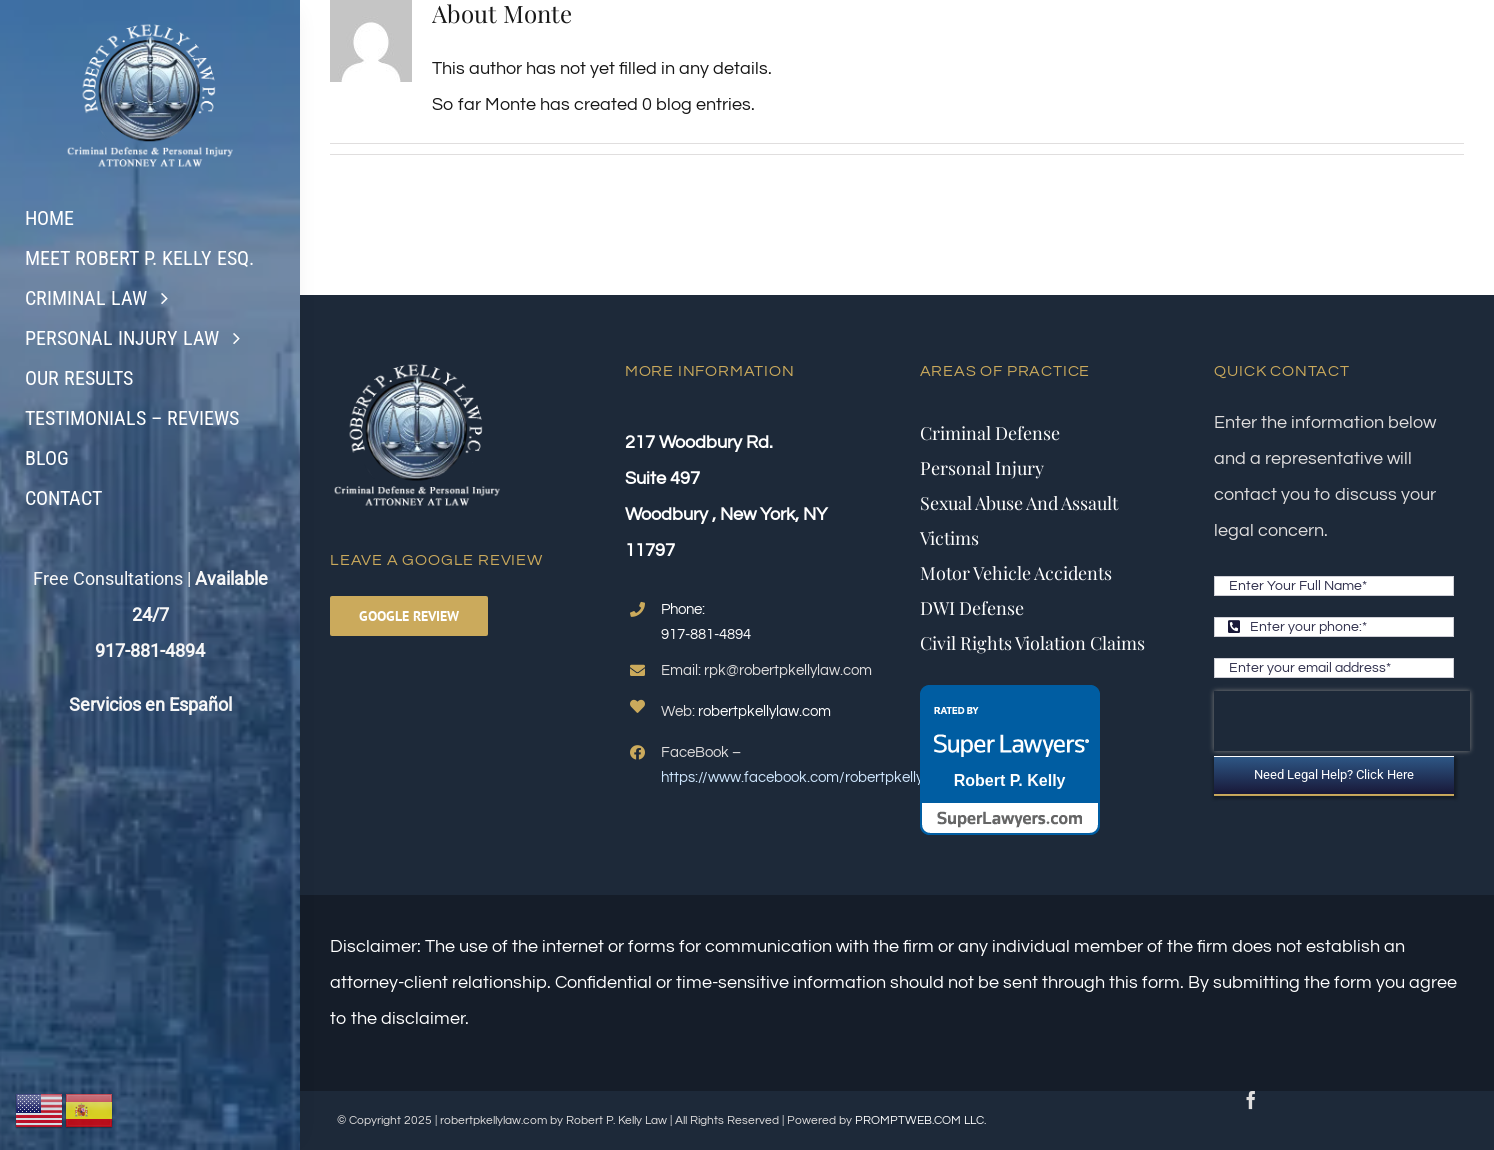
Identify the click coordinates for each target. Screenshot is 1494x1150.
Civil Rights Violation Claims (1032, 643)
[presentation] (1342, 721)
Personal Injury (982, 468)
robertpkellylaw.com (764, 711)
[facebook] (1251, 1100)
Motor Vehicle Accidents (1016, 573)
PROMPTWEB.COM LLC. (920, 1120)
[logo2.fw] (150, 23)
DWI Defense (972, 608)
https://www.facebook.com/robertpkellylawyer (813, 777)
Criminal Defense (990, 433)
